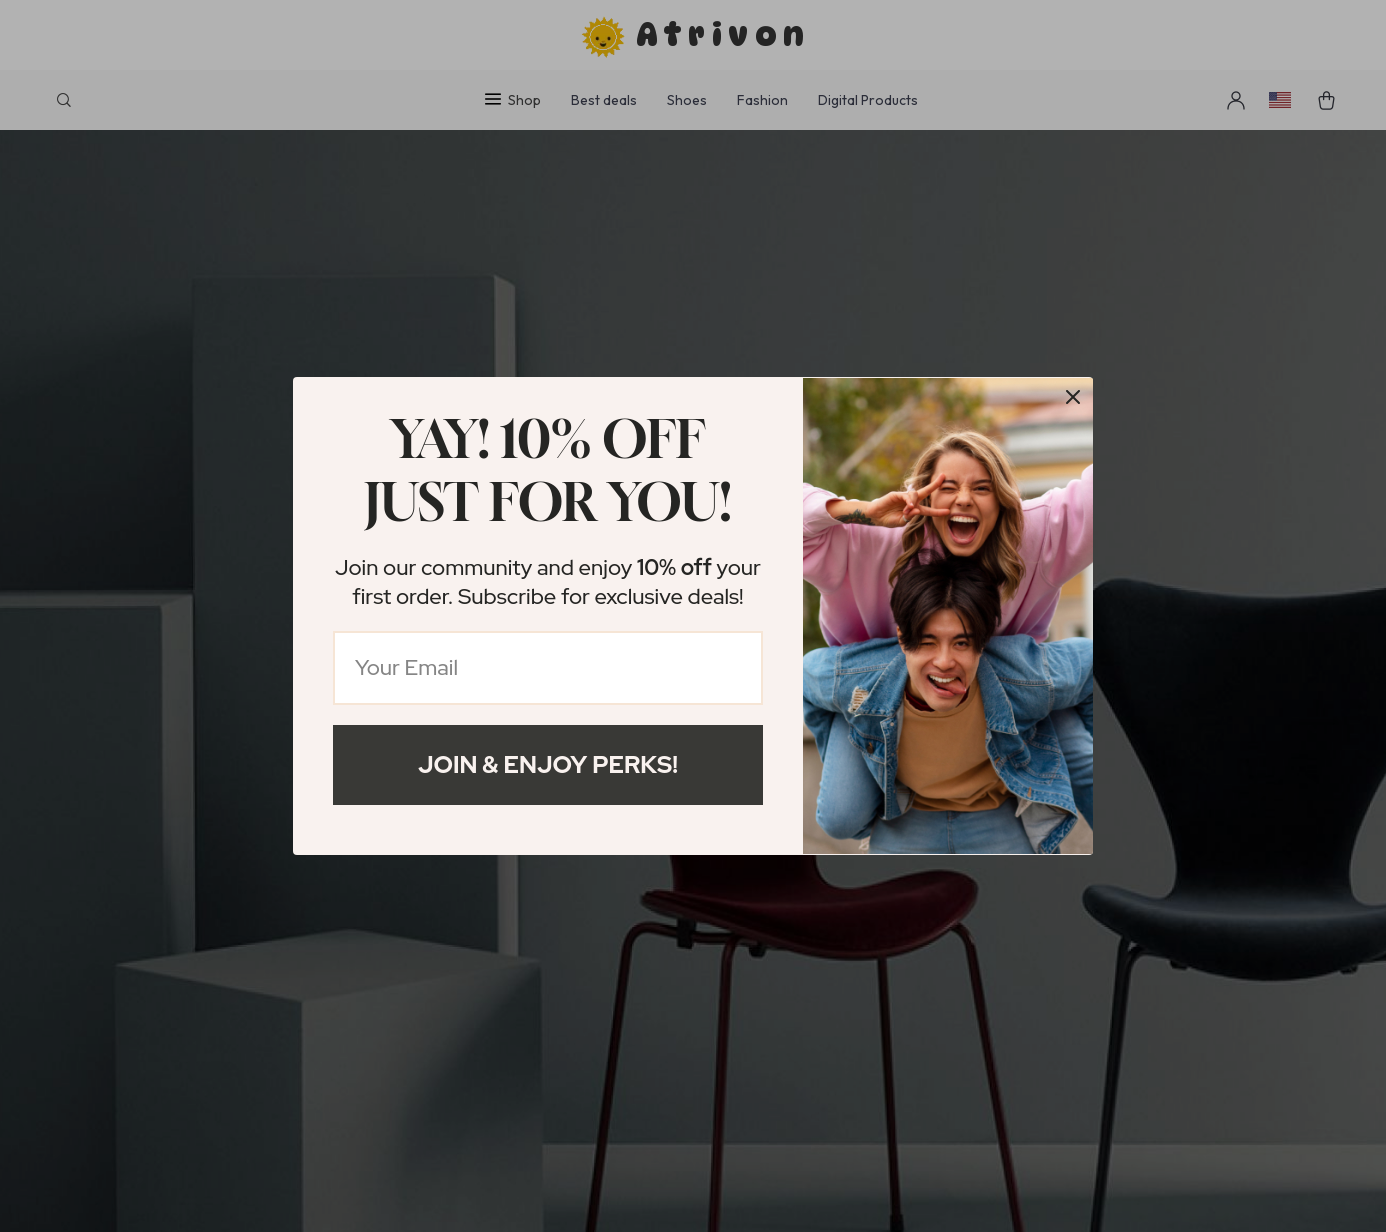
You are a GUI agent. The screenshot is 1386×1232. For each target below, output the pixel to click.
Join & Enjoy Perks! (548, 764)
